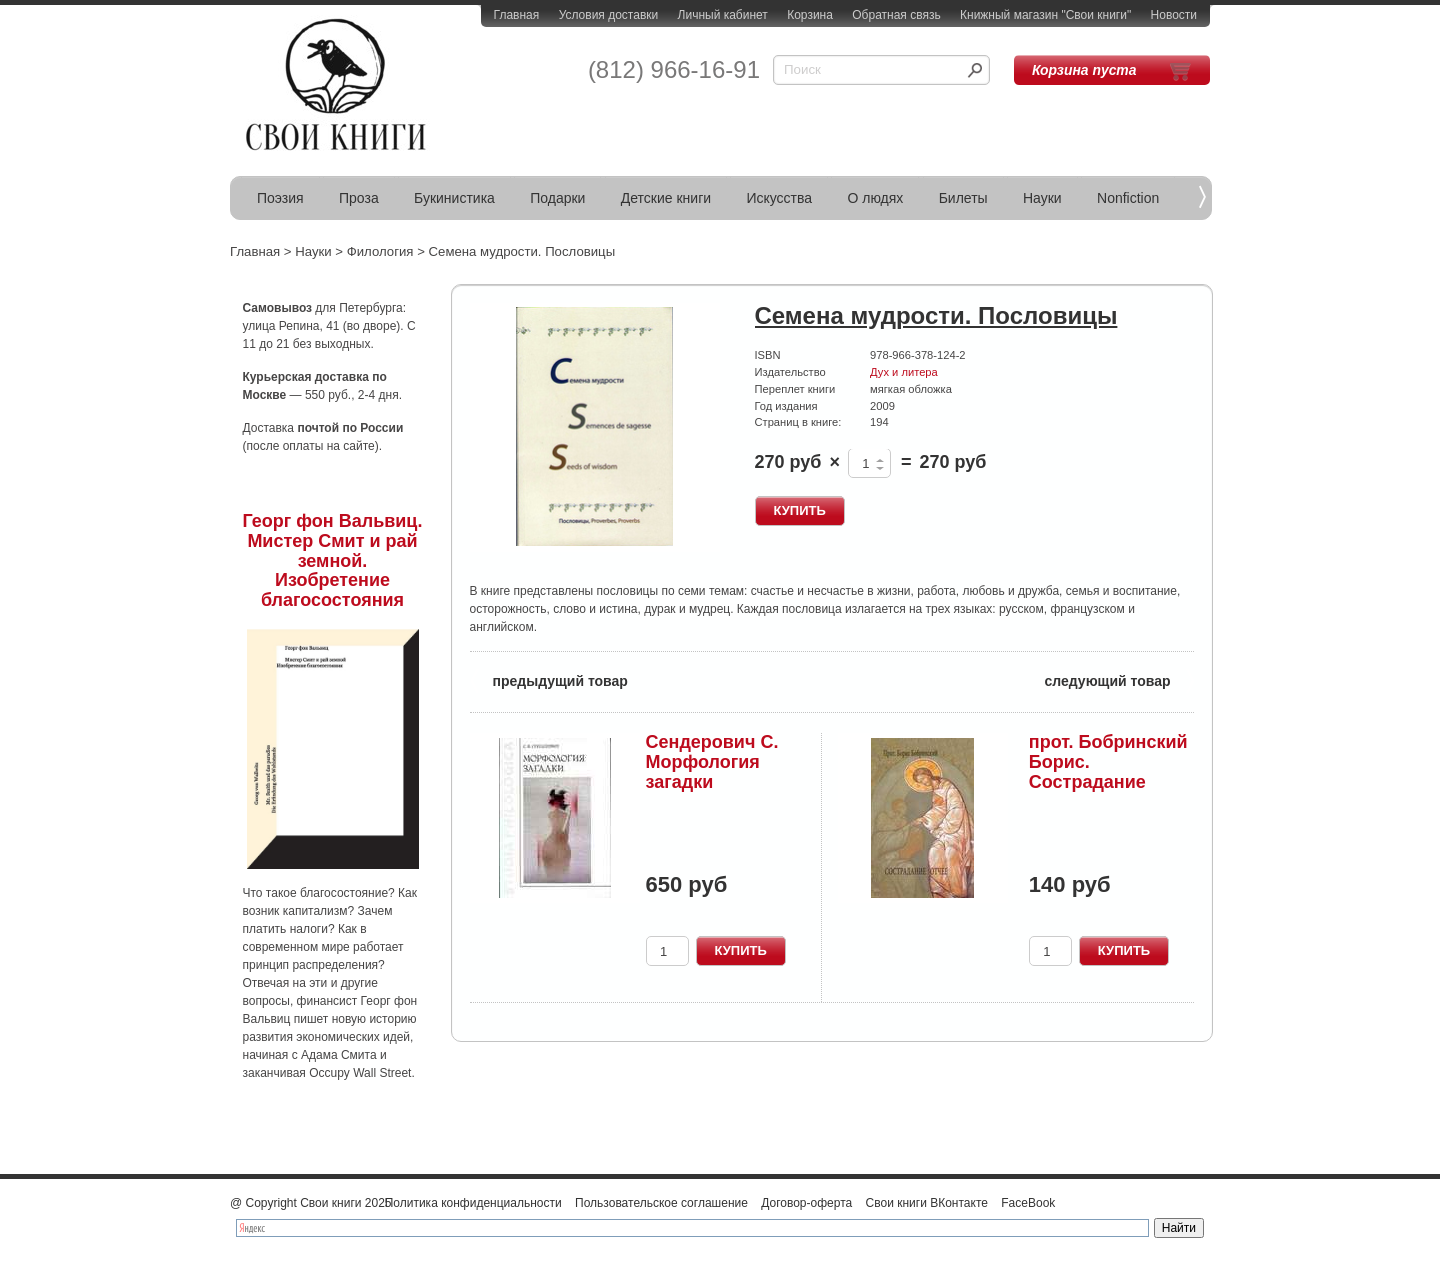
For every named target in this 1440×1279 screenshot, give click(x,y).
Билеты (963, 198)
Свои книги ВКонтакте (927, 1203)
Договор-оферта (806, 1203)
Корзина (810, 15)
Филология (380, 251)
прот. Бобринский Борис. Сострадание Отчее (1108, 771)
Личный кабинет (723, 15)
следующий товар (1119, 679)
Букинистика (454, 198)
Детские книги (666, 198)
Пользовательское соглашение (661, 1203)
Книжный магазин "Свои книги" (1045, 15)
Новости (1174, 15)
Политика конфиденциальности (473, 1203)
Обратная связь (896, 15)
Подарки (557, 198)
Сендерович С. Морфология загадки (712, 762)
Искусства (779, 198)
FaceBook (1028, 1203)
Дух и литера (904, 372)
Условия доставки (609, 15)
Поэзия (280, 198)
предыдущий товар (549, 679)
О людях (875, 198)
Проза (359, 198)
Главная (517, 15)
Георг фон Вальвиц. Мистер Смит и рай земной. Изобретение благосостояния (333, 560)
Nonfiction (1128, 198)
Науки (1042, 198)
